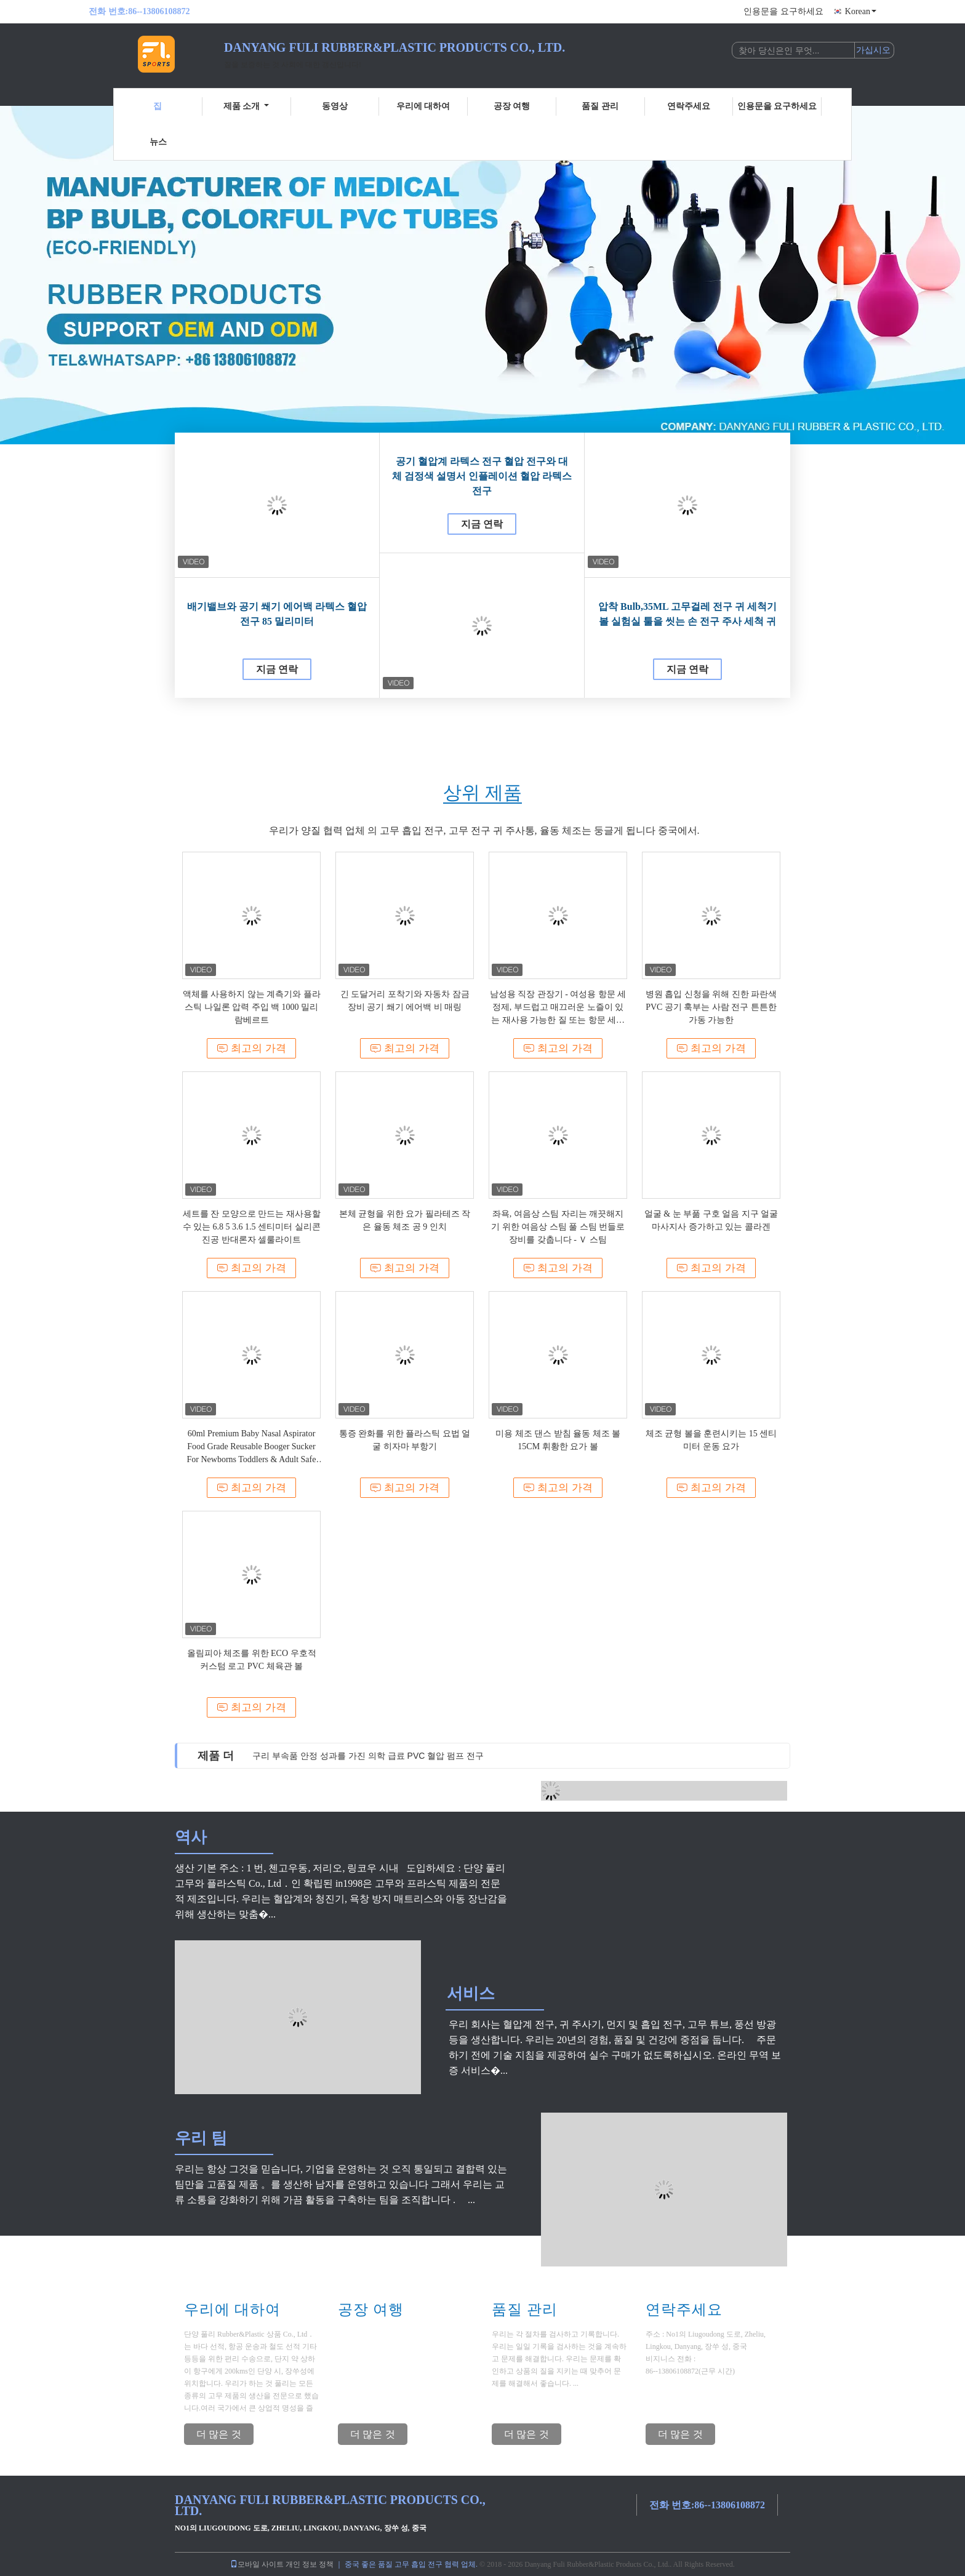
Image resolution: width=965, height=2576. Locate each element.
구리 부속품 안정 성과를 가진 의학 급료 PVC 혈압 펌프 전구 (368, 1756)
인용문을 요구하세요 (783, 11)
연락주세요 (688, 106)
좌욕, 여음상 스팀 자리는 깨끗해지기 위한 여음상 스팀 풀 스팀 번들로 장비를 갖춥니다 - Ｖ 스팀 (558, 1226)
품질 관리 (600, 106)
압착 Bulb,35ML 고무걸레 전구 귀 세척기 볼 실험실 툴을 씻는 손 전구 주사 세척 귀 (687, 613)
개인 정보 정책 (310, 2564)
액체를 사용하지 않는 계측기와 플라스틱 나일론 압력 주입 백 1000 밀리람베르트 (252, 1007)
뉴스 (158, 141)
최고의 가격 (251, 1048)
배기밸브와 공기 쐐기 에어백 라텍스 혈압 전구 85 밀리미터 (277, 613)
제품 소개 (246, 106)
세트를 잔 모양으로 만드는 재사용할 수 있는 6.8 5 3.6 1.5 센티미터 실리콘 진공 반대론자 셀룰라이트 (252, 1226)
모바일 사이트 (257, 2564)
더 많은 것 (218, 2434)
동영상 (335, 106)
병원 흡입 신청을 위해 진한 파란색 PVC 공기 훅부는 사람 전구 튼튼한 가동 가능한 (711, 1007)
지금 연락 (277, 669)
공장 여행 (512, 106)
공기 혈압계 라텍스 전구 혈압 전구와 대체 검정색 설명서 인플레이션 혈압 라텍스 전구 (482, 476)
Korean (860, 11)
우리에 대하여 (423, 106)
